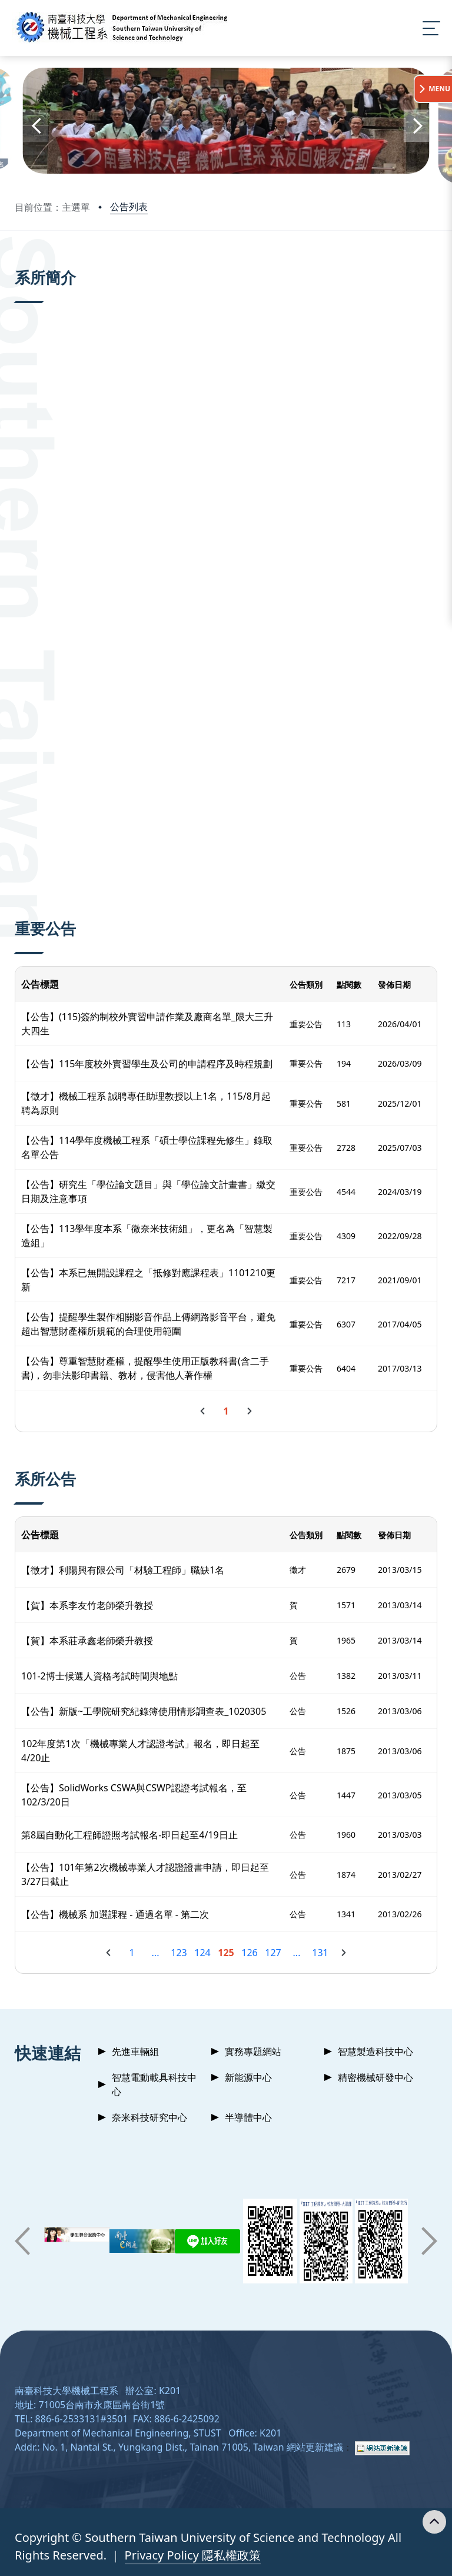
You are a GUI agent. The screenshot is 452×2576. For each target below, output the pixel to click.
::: (18, 264)
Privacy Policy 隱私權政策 (193, 2555)
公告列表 (129, 206)
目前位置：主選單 (52, 207)
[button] (35, 125)
